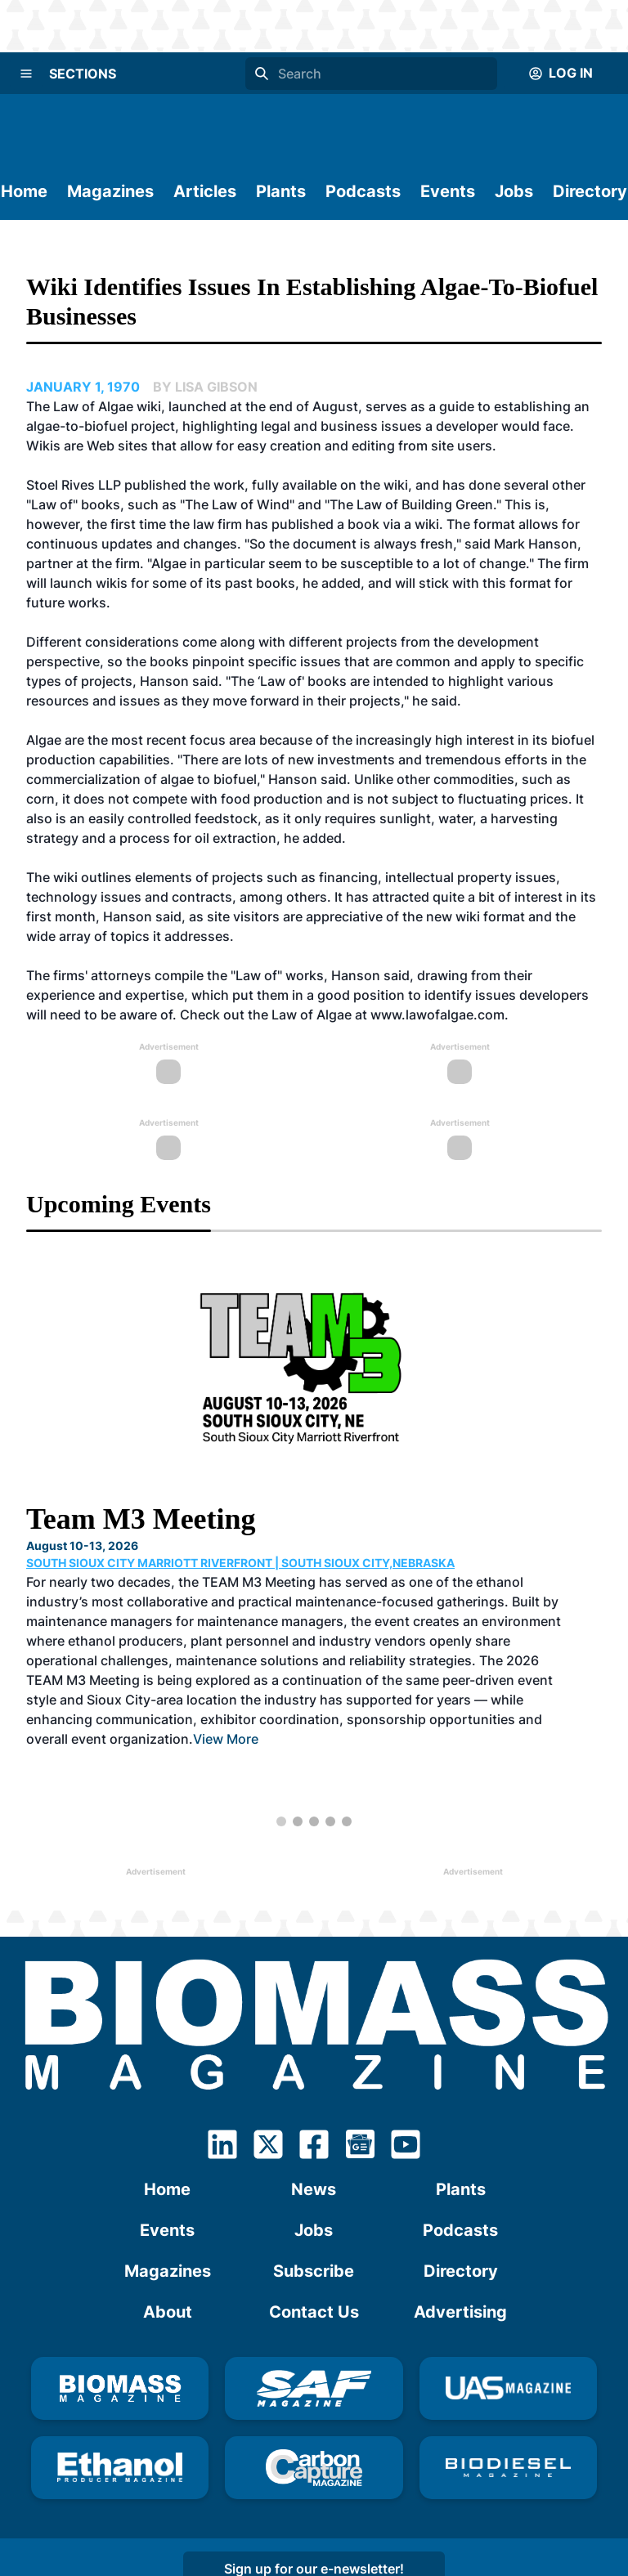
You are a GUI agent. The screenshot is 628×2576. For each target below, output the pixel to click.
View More (225, 1739)
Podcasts (363, 191)
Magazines (110, 191)
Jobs (514, 191)
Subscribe (313, 2271)
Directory (590, 191)
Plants (281, 191)
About (167, 2312)
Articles (204, 191)
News (313, 2189)
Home (24, 191)
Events (447, 191)
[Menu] (26, 73)
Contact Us (314, 2312)
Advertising (460, 2312)
